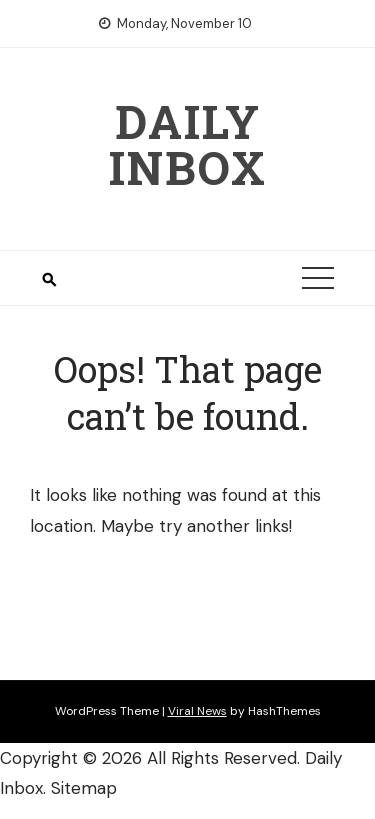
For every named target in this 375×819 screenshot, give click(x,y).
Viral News (197, 711)
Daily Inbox (188, 144)
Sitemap (84, 788)
